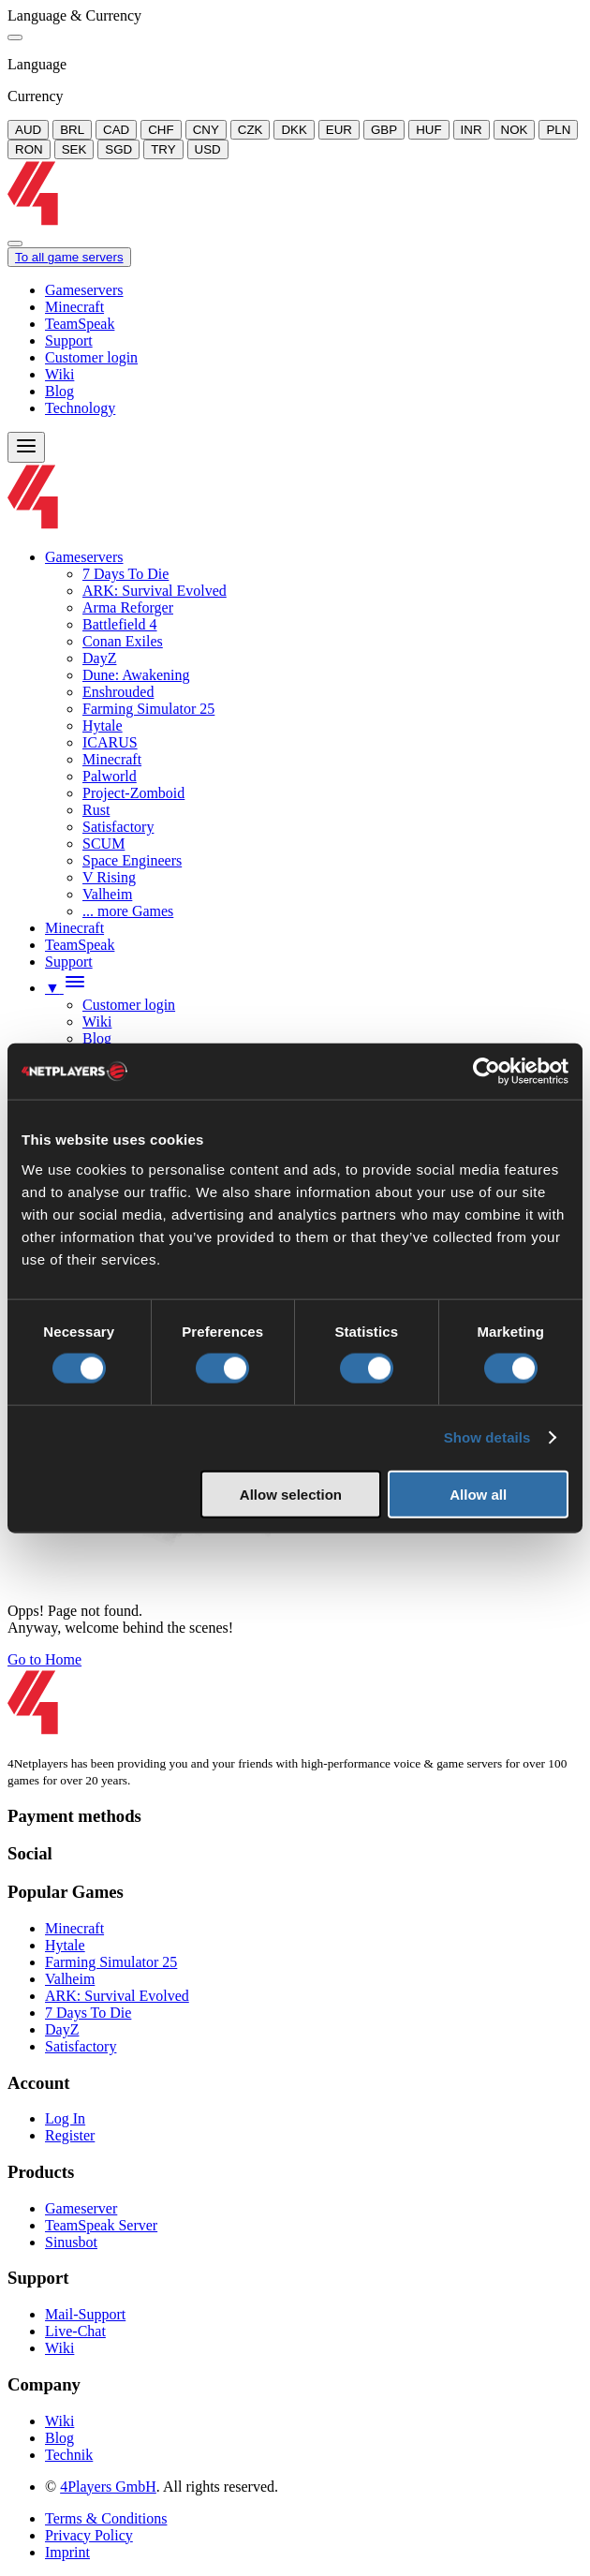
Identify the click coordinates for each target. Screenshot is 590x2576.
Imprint (67, 2552)
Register (70, 2135)
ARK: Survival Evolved (154, 591)
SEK (74, 149)
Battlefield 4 (119, 624)
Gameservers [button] (84, 557)
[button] (65, 988)
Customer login (91, 357)
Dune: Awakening (136, 675)
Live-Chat (75, 2331)
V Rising (109, 877)
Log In (65, 2118)
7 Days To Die (125, 574)
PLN (558, 130)
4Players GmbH (108, 2487)
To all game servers (69, 257)
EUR (339, 130)
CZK (250, 130)
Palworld (109, 776)
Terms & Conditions (106, 2518)
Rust (96, 810)
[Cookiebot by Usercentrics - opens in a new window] (486, 1072)
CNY (206, 130)
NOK (514, 130)
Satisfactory (118, 827)
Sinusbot (71, 2242)
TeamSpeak (79, 324)
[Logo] (298, 221)
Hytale (102, 725)
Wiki (59, 374)
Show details (487, 1437)
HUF (428, 130)
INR (471, 130)
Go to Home (44, 1659)
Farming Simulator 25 (148, 709)
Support (69, 340)
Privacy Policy (89, 2535)
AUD (28, 130)
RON (29, 149)
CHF (160, 130)
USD (208, 149)
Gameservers (84, 290)
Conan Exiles (122, 641)
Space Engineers (132, 860)
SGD (118, 149)
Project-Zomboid (133, 793)
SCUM (103, 843)
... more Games (127, 911)
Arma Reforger (127, 607)
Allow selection (291, 1494)
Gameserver (81, 2208)
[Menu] (26, 447)
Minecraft (74, 307)
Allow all (478, 1494)
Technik (69, 2455)
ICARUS (110, 742)
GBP (384, 130)
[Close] (14, 37)
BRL (72, 130)
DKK (293, 130)
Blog (59, 391)
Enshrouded (118, 692)
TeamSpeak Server (101, 2225)
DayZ (99, 658)
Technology (80, 408)
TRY (163, 149)
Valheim (107, 894)
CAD (116, 130)
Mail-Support (85, 2314)
